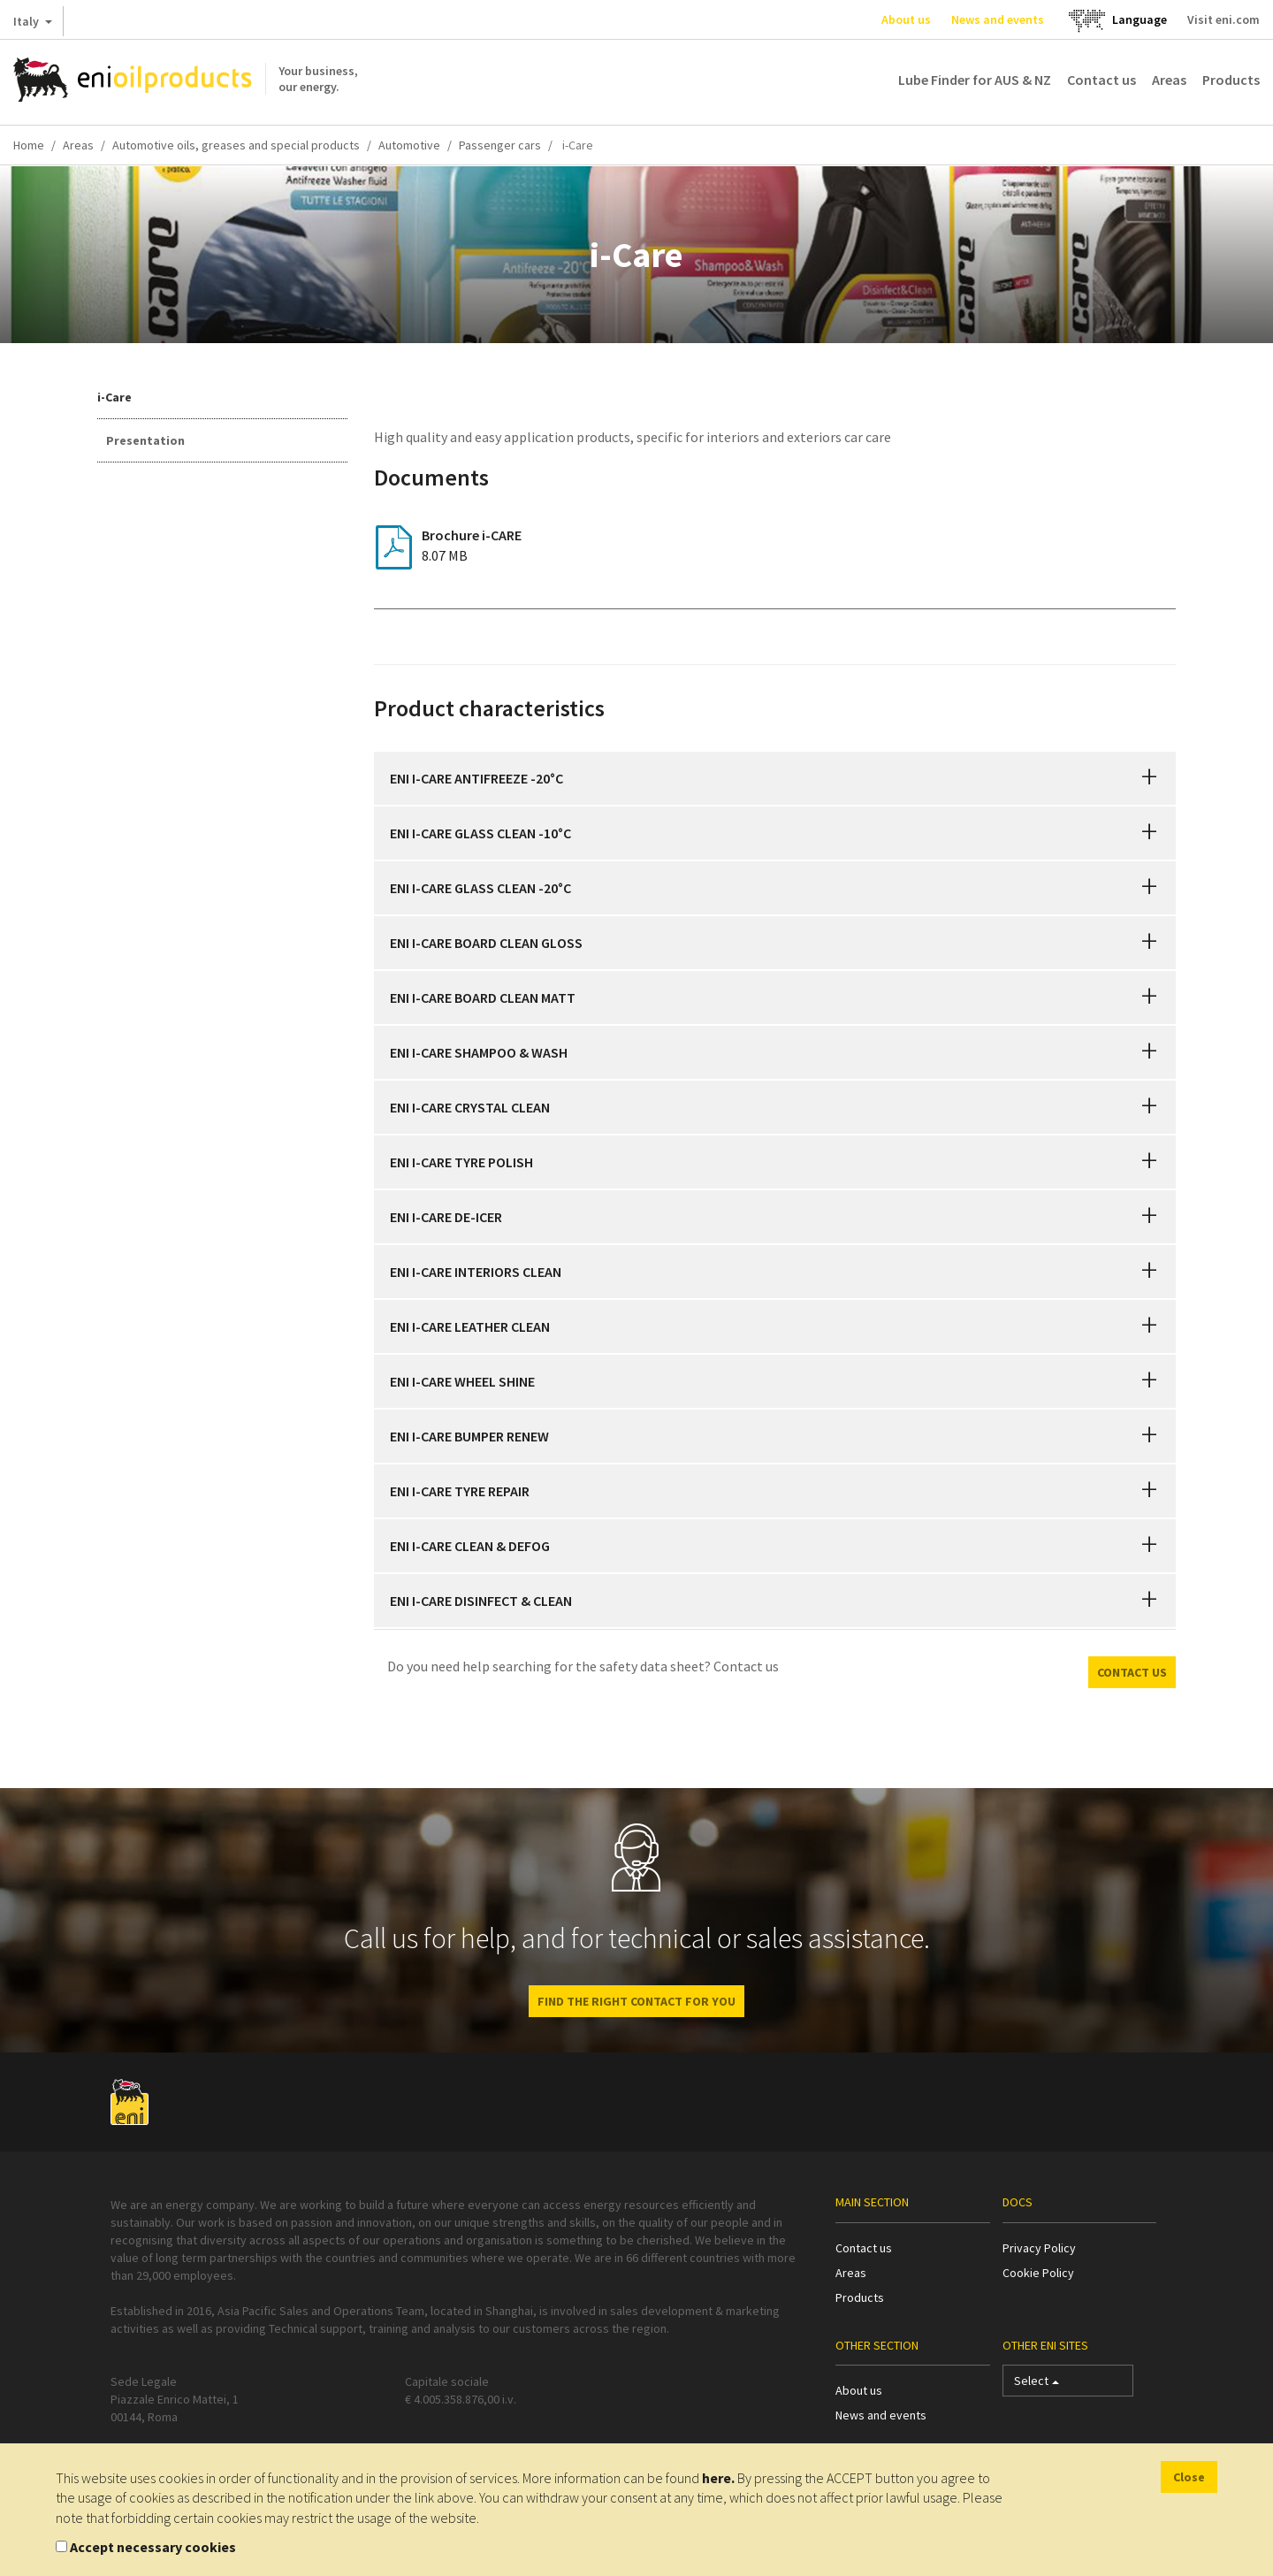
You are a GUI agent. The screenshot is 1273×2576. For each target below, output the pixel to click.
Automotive (409, 145)
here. (718, 2478)
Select (1036, 2384)
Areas (1169, 79)
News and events (997, 19)
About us (906, 19)
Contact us (1101, 79)
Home (28, 145)
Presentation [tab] (145, 440)
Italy (32, 24)
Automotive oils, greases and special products (236, 145)
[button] (1149, 778)
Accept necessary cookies (153, 2547)
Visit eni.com (1223, 19)
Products (1231, 79)
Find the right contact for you (636, 2001)
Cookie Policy (1038, 2273)
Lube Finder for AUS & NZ (974, 79)
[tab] (775, 778)
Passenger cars (500, 145)
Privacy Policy (1039, 2248)
